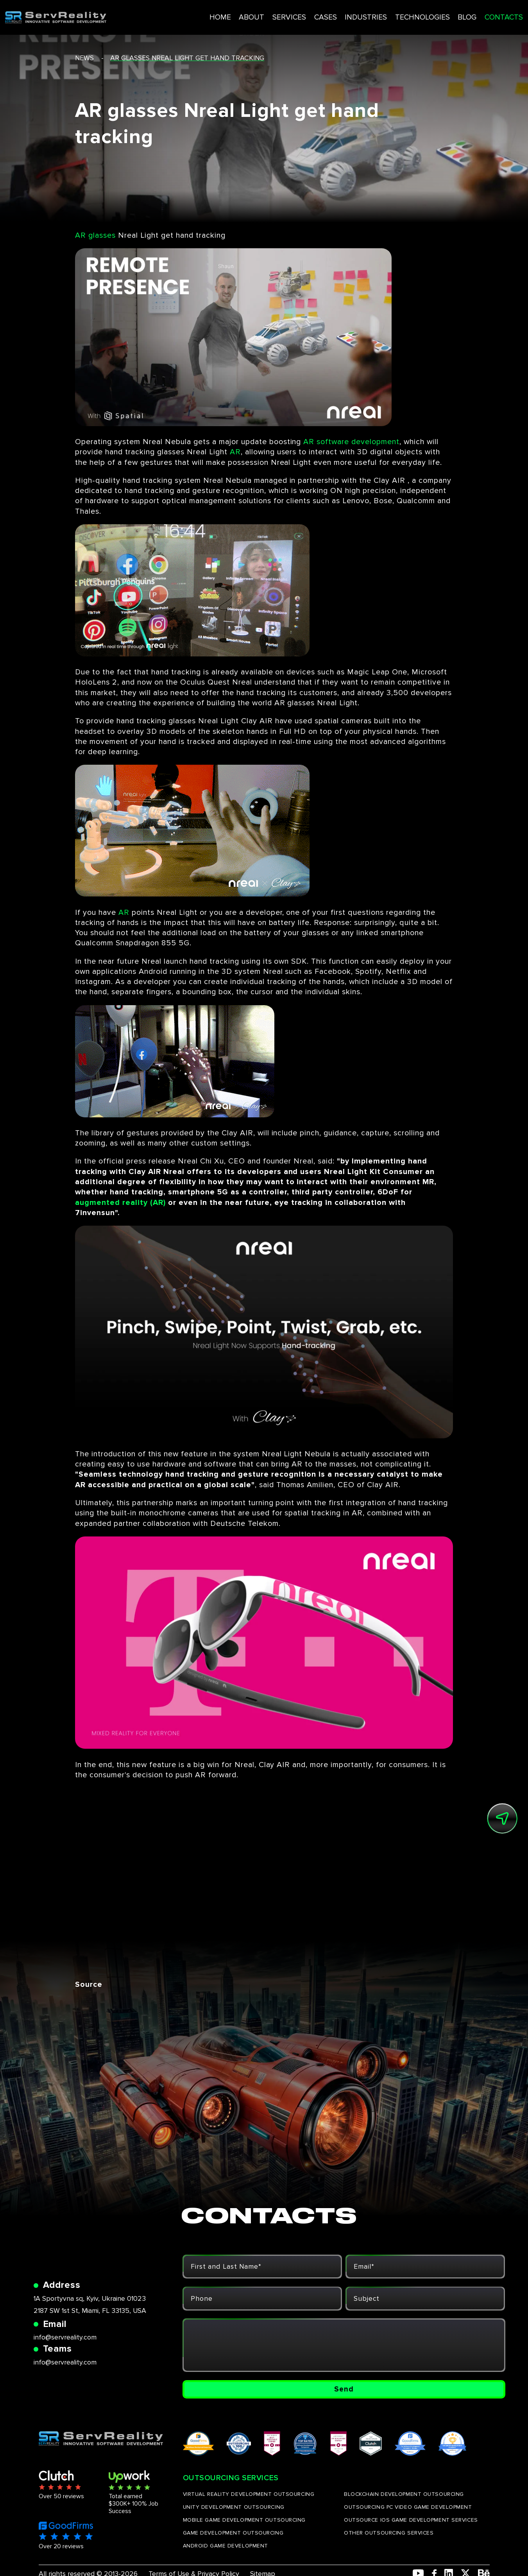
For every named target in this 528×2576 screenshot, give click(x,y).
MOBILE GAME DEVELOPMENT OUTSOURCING (244, 2528)
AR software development (351, 441)
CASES (300, 14)
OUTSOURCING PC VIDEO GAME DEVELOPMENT (408, 2516)
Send (344, 2393)
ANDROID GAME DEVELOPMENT (225, 2554)
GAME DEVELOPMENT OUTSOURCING (233, 2541)
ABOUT (229, 14)
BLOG (437, 14)
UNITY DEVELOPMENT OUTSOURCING (234, 2516)
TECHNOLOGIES (393, 14)
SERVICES (265, 14)
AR (235, 452)
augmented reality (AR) (120, 1202)
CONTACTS (473, 14)
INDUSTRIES (339, 14)
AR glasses (95, 235)
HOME (199, 14)
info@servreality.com (65, 2342)
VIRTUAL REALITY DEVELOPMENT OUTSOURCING (249, 2503)
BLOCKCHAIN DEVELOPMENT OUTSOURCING (404, 2503)
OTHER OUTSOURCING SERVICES (388, 2541)
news (84, 58)
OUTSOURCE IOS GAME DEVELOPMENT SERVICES (411, 2528)
